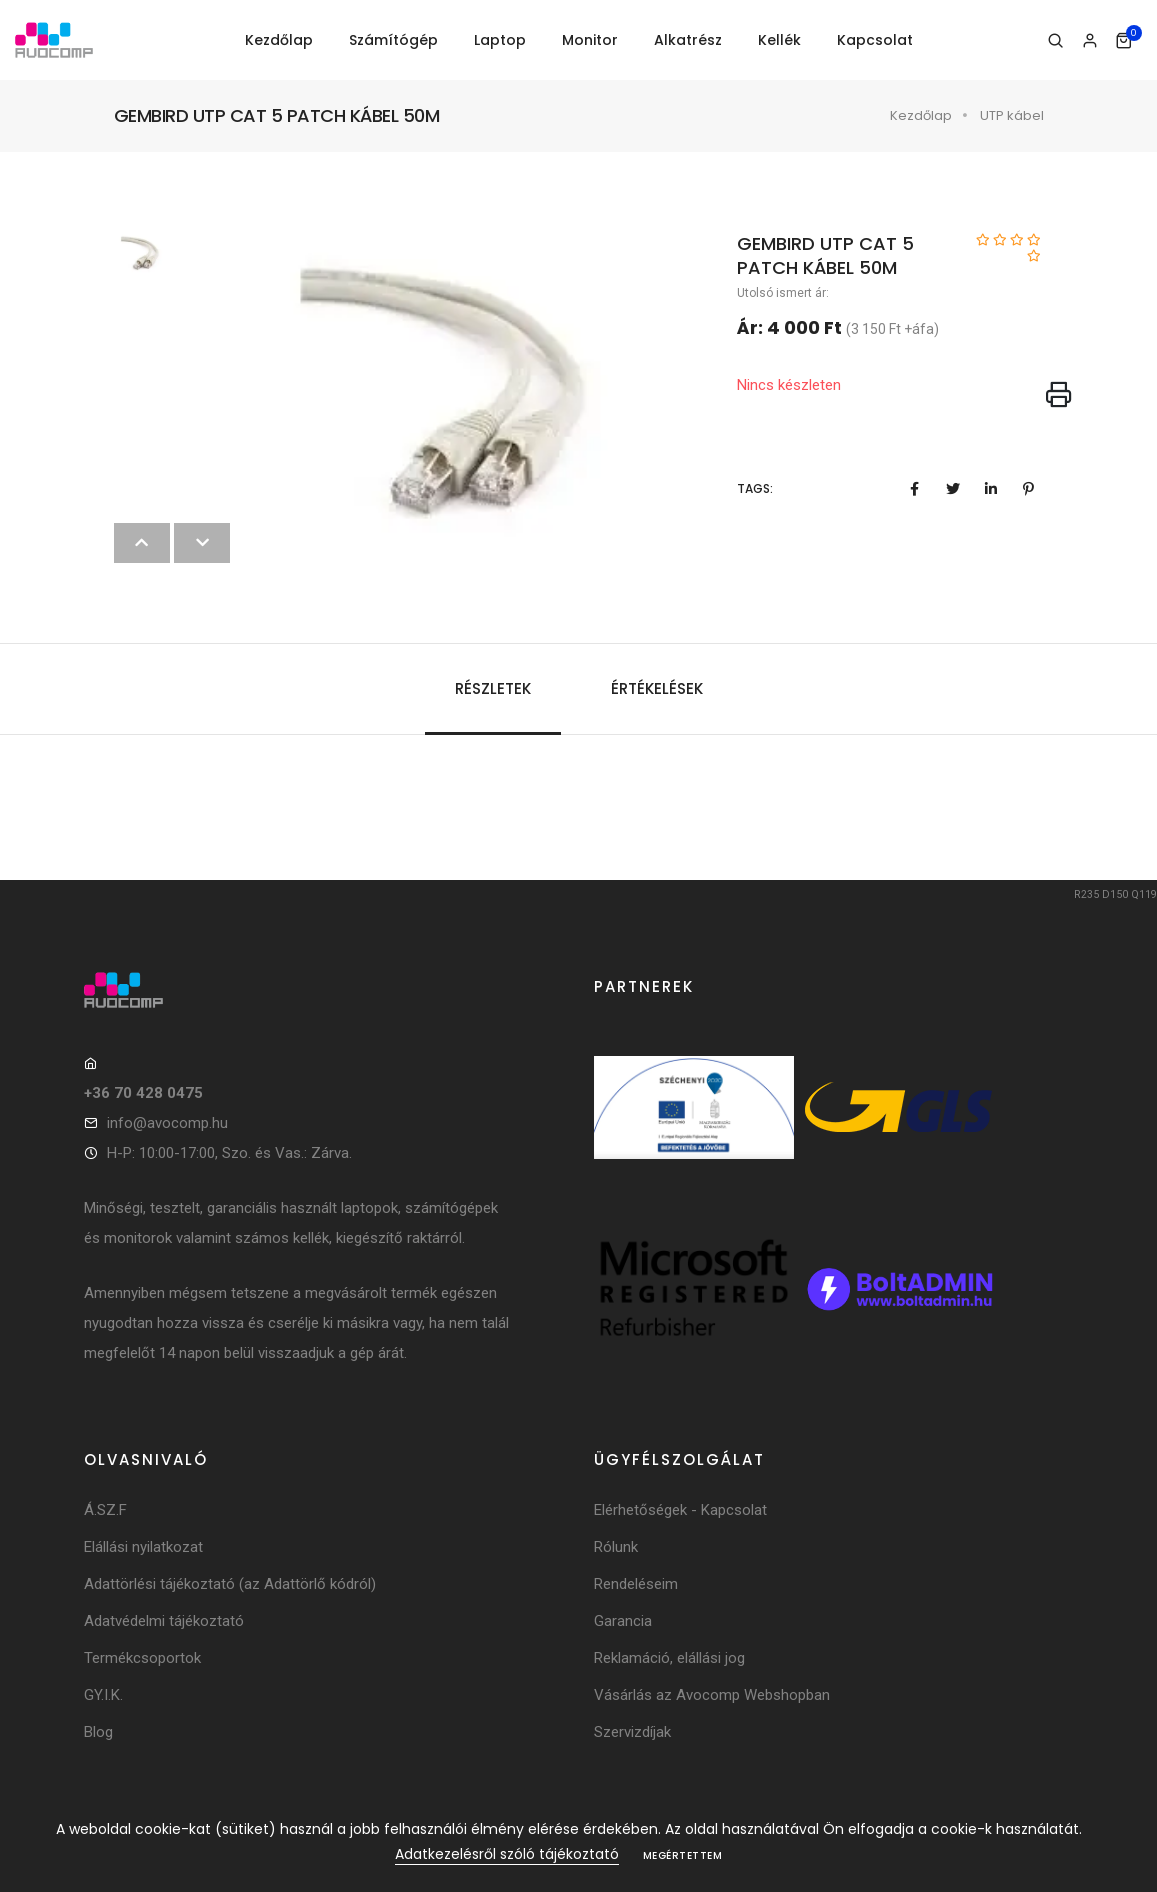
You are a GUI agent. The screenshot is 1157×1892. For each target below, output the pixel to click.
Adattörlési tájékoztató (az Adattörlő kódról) (230, 1584)
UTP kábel (1012, 115)
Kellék (779, 40)
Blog (98, 1732)
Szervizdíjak (632, 1732)
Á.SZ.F (105, 1510)
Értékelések (657, 688)
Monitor (590, 40)
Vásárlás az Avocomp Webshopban (712, 1695)
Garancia (623, 1621)
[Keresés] (1055, 41)
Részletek (493, 688)
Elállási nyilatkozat (143, 1547)
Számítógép (393, 40)
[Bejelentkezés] (1089, 41)
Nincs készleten (789, 385)
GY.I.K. (103, 1695)
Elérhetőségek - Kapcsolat (680, 1510)
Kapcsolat (875, 40)
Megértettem (683, 1855)
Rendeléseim (636, 1584)
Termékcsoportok (142, 1658)
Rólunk (616, 1547)
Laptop (500, 40)
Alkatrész (688, 40)
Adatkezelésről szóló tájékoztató (507, 1854)
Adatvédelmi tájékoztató (164, 1621)
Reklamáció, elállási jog (669, 1658)
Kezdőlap (279, 40)
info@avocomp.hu (167, 1123)
